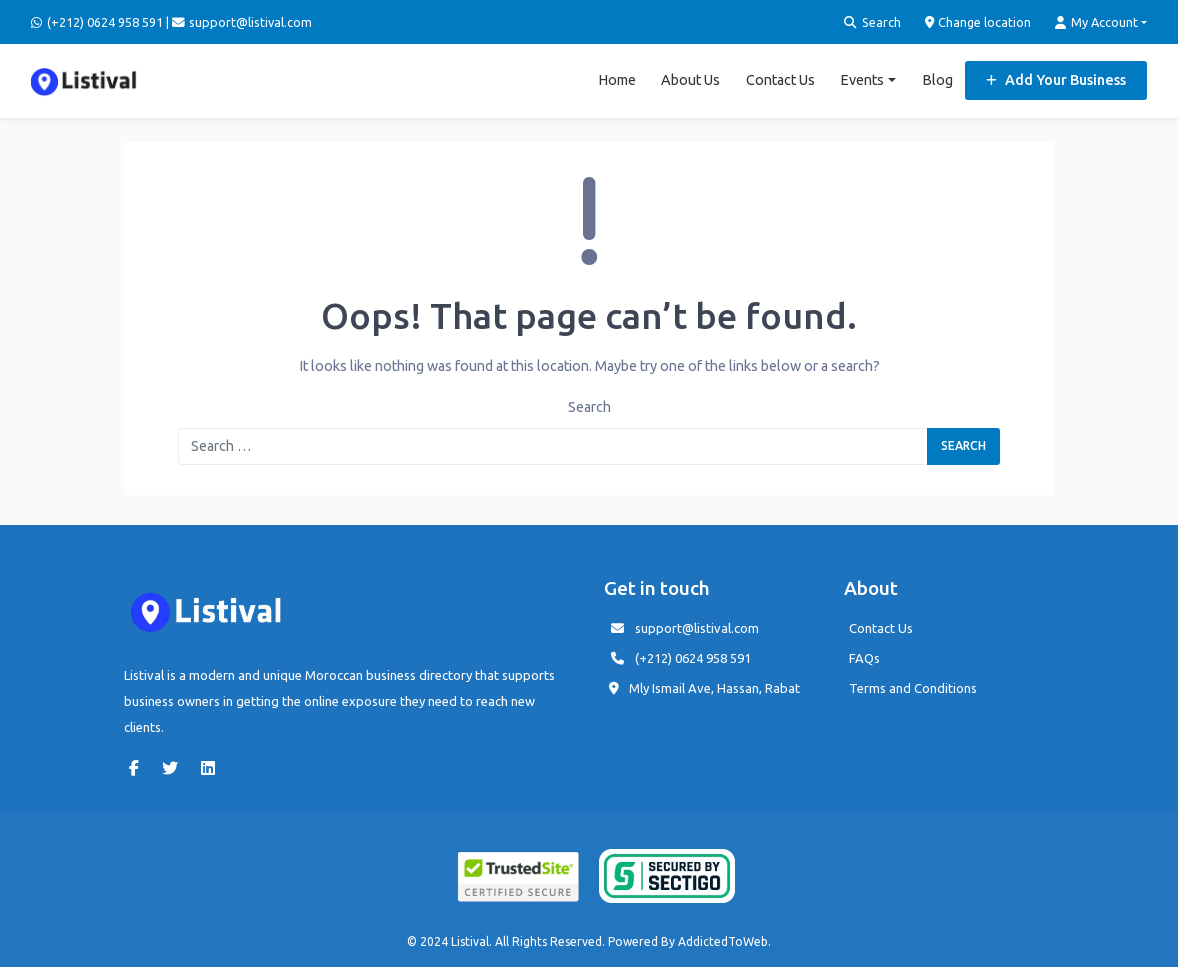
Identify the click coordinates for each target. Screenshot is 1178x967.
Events (862, 80)
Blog (937, 80)
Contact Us (780, 80)
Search (872, 22)
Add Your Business (1056, 80)
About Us (690, 80)
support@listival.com (697, 628)
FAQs (864, 658)
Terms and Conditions (913, 688)
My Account (1096, 22)
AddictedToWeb (723, 941)
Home (617, 80)
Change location (978, 22)
